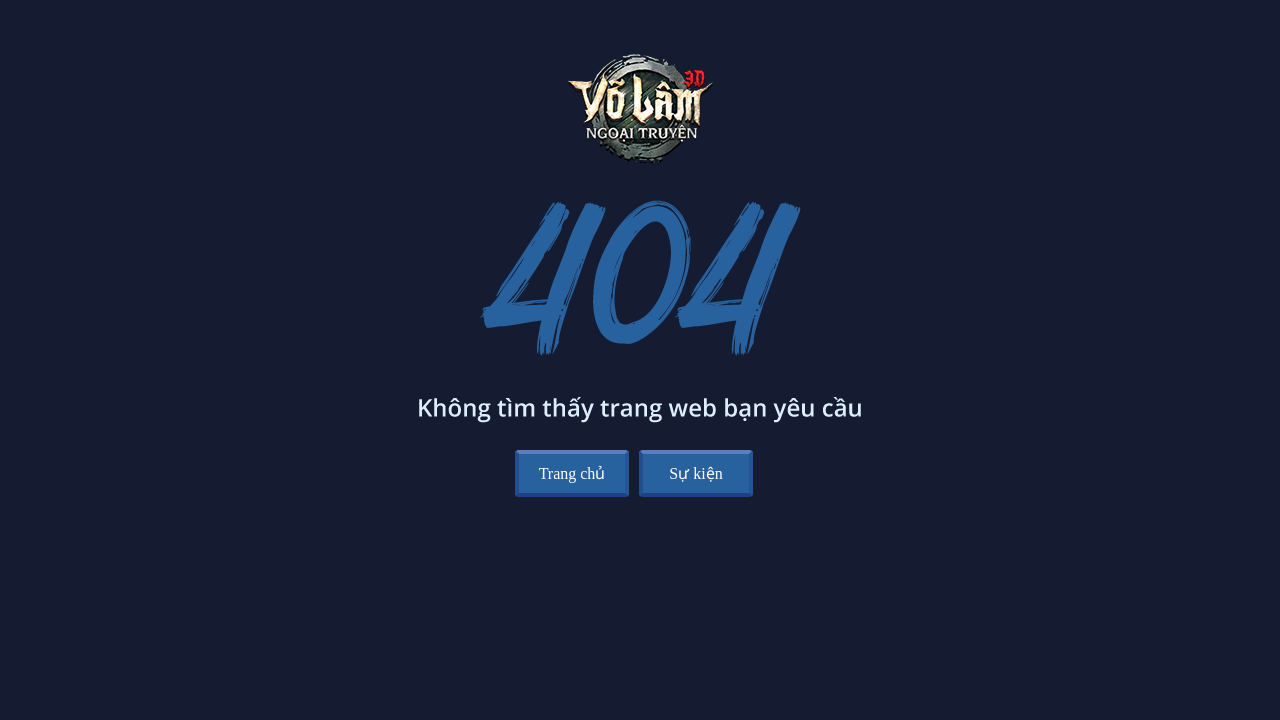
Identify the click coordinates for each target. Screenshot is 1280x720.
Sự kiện (695, 473)
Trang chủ (572, 473)
